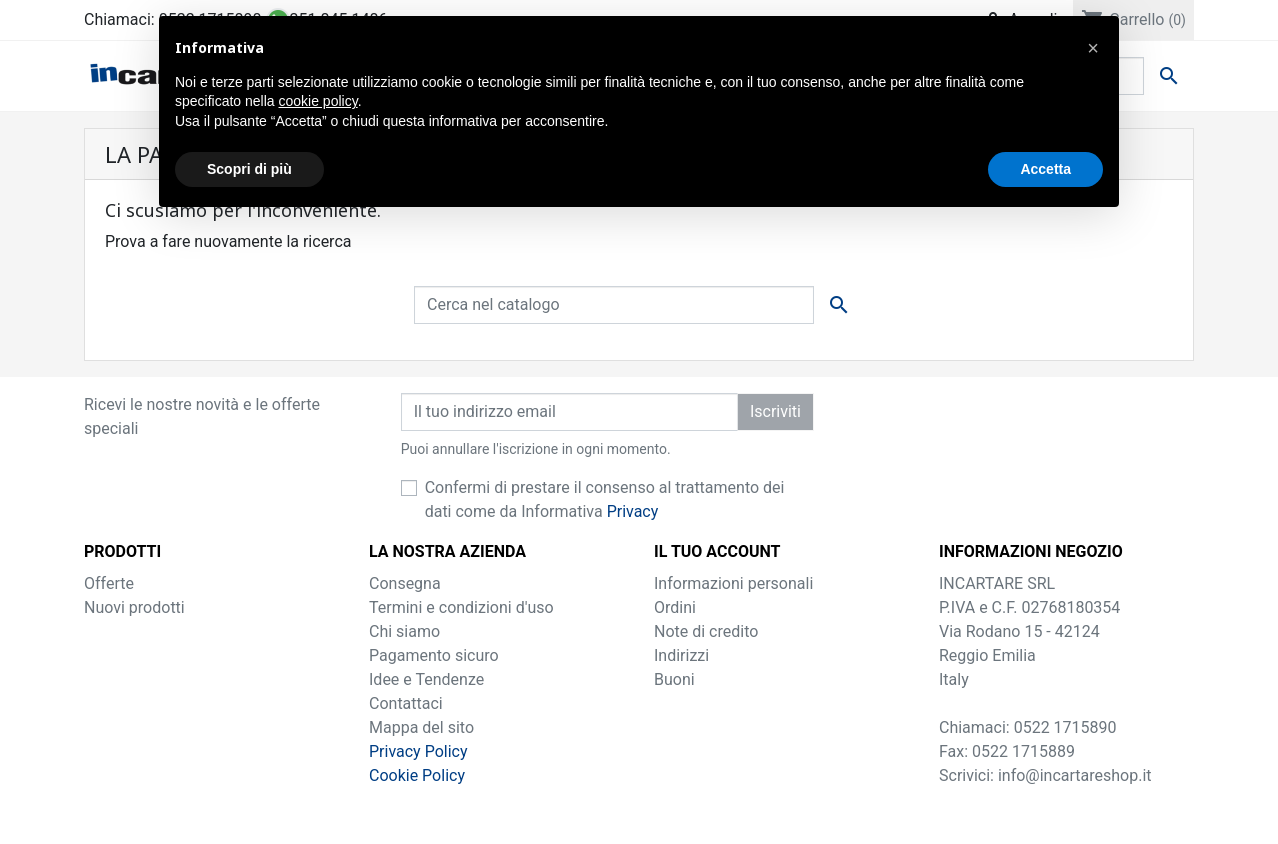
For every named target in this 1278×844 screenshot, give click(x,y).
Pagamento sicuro (434, 655)
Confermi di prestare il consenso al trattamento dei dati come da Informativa (605, 499)
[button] (1093, 48)
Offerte (109, 583)
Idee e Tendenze (426, 679)
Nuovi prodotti (134, 607)
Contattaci (406, 703)
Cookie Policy (417, 775)
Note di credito (706, 631)
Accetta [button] (1045, 169)
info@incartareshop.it (1075, 775)
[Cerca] (614, 305)
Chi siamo (404, 631)
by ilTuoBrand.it (639, 815)
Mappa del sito (421, 727)
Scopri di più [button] (249, 169)
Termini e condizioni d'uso (461, 607)
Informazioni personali (733, 583)
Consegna (405, 583)
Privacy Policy (418, 751)
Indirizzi (681, 655)
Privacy (633, 511)
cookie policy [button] (318, 101)
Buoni (674, 679)
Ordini (675, 607)
